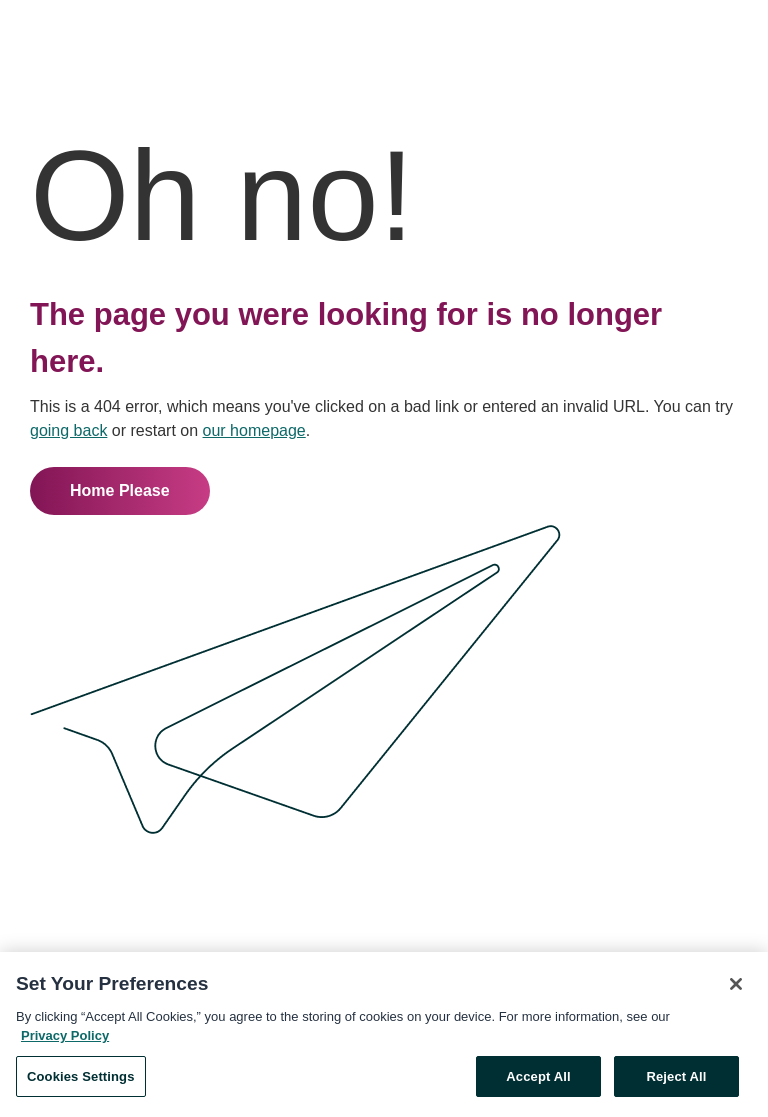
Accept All (538, 1078)
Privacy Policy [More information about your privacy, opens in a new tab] (65, 1037)
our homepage (254, 430)
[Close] (736, 986)
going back (68, 430)
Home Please (120, 490)
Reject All (676, 1078)
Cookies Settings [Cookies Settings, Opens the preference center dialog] (81, 1078)
